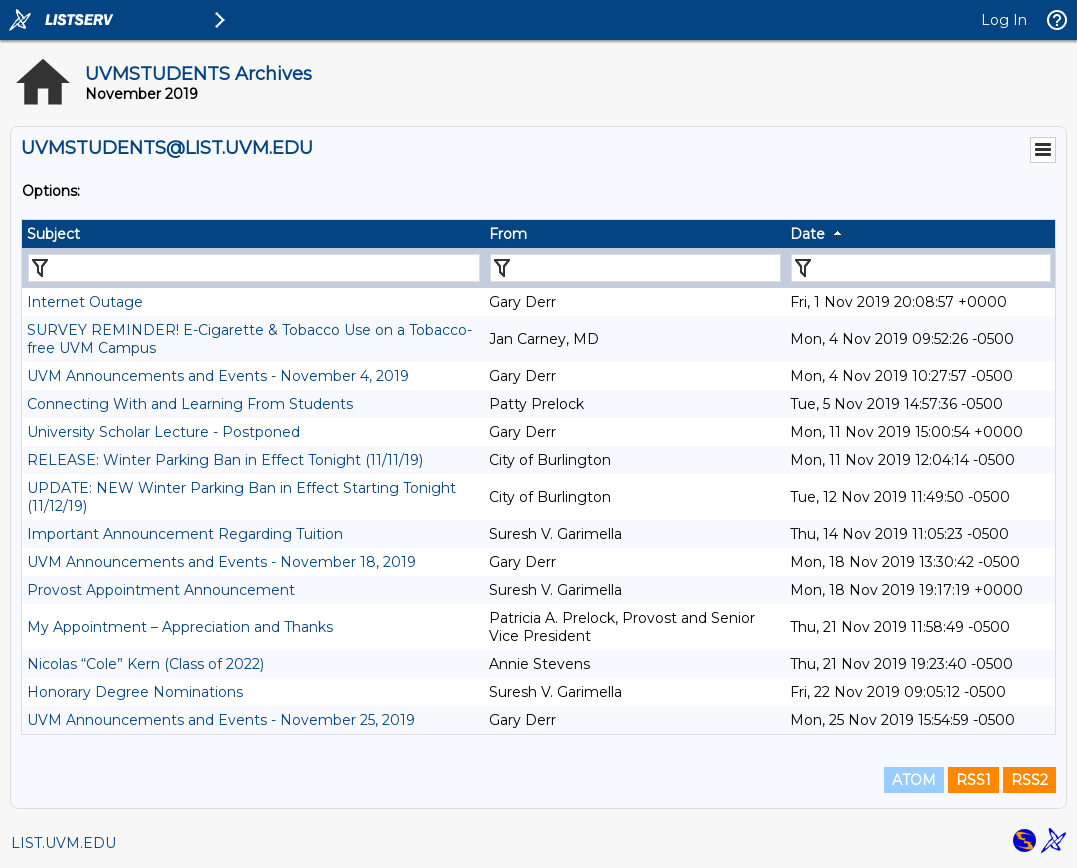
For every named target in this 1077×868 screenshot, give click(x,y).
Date (807, 234)
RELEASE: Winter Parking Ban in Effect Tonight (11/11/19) (225, 460)
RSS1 (973, 780)
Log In (1004, 20)
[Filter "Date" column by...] (921, 268)
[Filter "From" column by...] (635, 268)
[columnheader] (253, 234)
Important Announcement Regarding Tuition (185, 534)
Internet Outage (85, 302)
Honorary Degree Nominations (135, 692)
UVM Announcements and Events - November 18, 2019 (221, 562)
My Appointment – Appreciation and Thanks (180, 627)
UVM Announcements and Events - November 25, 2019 (221, 720)
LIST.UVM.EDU (63, 843)
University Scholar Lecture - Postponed (163, 432)
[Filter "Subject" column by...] (254, 268)
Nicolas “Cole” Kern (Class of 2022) (145, 664)
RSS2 (1029, 780)
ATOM (914, 780)
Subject (53, 234)
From (508, 234)
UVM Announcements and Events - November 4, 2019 (218, 376)
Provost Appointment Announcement (161, 590)
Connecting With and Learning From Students (190, 404)
